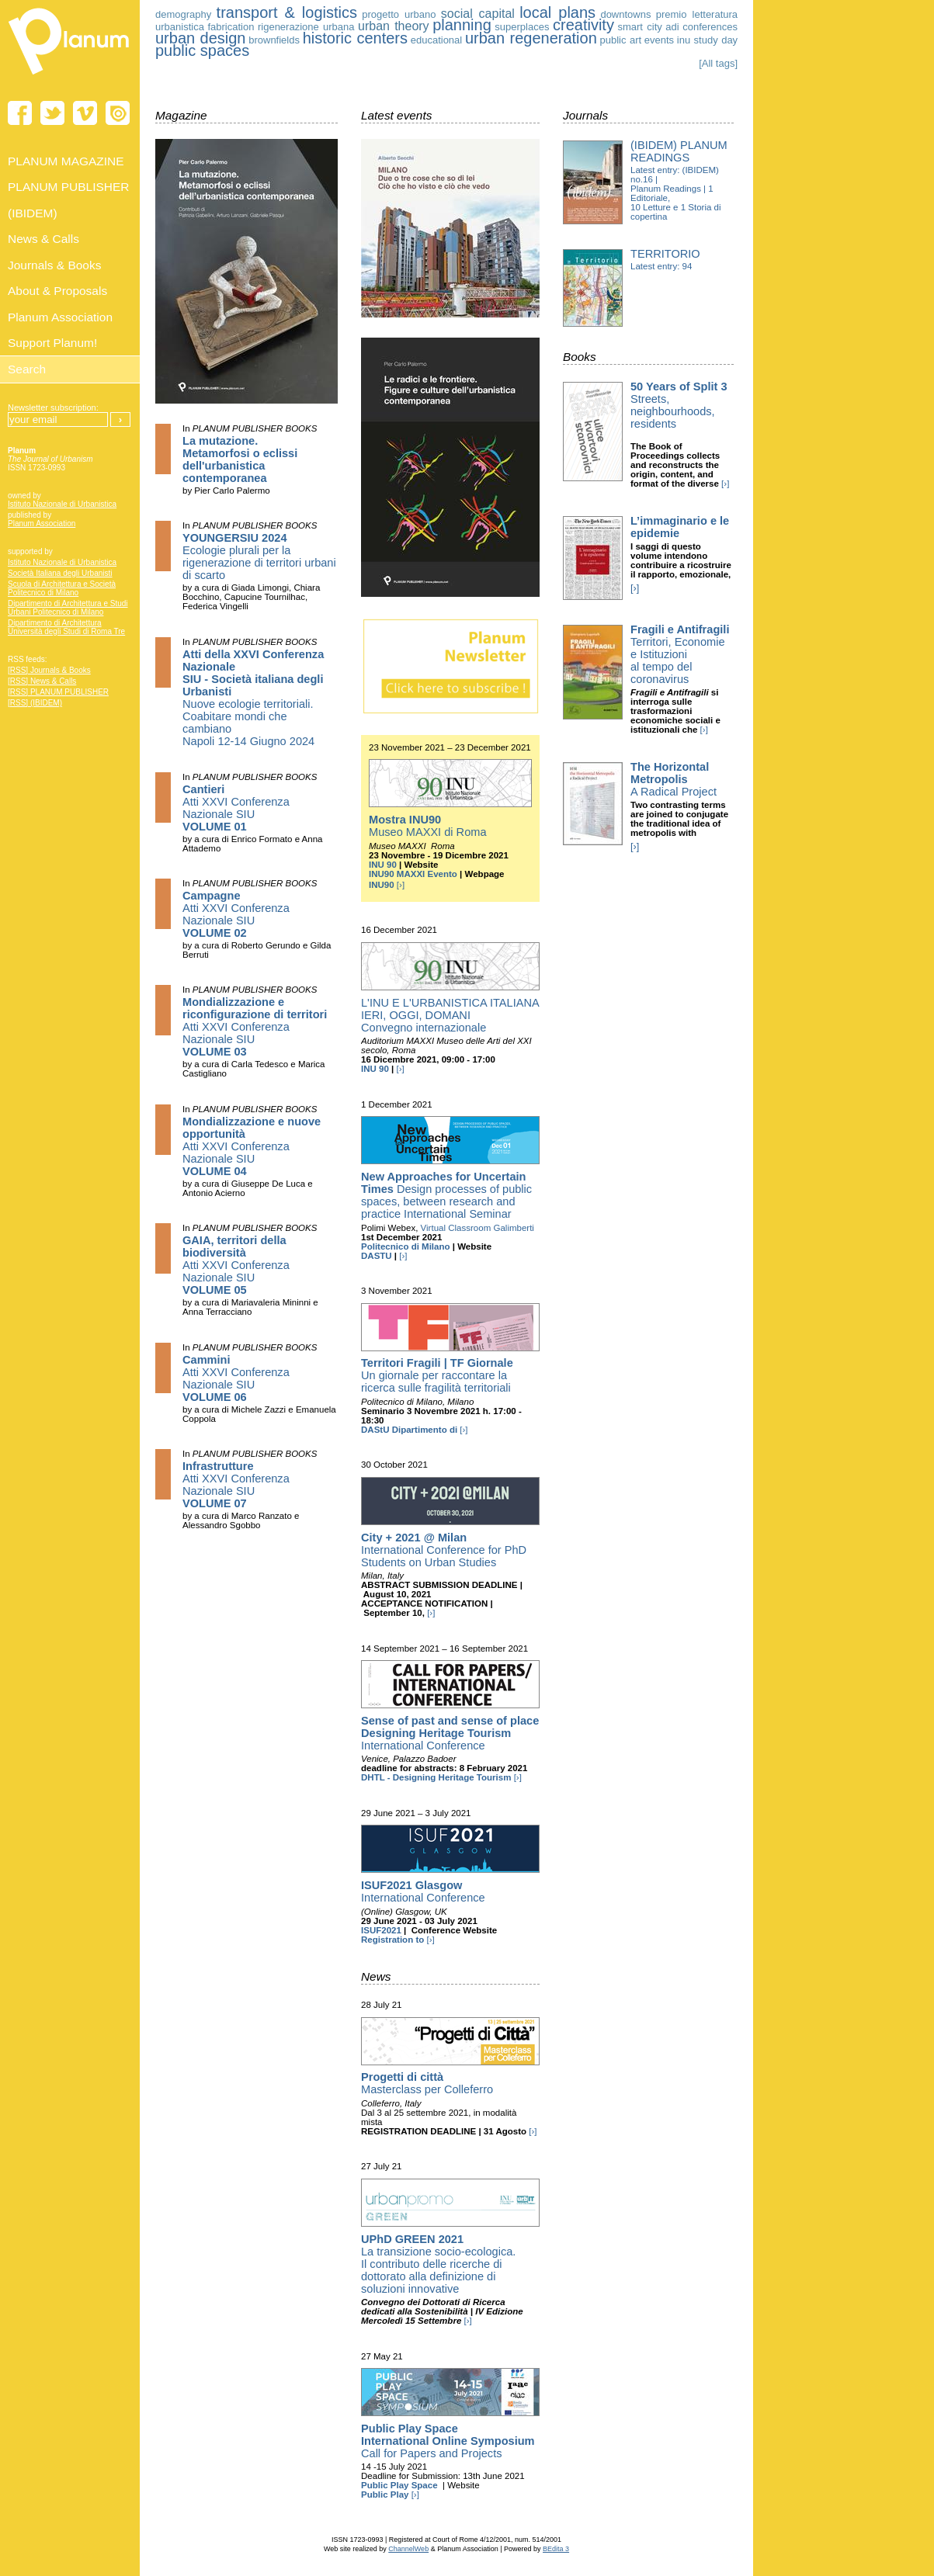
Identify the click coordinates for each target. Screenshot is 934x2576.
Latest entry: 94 (661, 266)
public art (620, 40)
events (659, 40)
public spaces (202, 50)
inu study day (707, 40)
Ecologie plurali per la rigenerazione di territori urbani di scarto (259, 556)
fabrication (230, 27)
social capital (478, 13)
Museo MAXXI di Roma (428, 825)
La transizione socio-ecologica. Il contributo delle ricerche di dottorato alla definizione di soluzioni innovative (438, 2264)
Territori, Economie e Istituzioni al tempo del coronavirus (679, 654)
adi (672, 27)
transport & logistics (287, 12)
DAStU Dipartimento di (409, 1429)
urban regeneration (531, 38)
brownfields (274, 40)
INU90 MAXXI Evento (413, 874)
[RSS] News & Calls (42, 681)
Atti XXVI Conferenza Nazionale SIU (236, 808)
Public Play (384, 2494)
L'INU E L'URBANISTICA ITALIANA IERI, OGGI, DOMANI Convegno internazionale (450, 1015)
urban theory (393, 26)
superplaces (522, 27)
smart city (639, 27)
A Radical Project (673, 779)
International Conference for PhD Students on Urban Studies (443, 1550)
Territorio (665, 254)
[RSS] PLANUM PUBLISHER (58, 692)
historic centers (355, 38)
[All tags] (718, 63)
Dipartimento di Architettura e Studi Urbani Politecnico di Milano (68, 607)
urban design (200, 38)
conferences (710, 27)
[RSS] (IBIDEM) (35, 703)
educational (437, 40)
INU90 (381, 884)
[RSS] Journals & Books (49, 670)
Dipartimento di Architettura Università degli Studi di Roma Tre (66, 627)
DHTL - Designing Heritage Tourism (436, 1777)
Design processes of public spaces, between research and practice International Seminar (446, 1195)
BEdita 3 (556, 2549)
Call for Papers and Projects (448, 2441)
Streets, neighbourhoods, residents (678, 405)
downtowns (625, 14)
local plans (557, 12)
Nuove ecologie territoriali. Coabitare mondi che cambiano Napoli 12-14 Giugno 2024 (253, 697)
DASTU (376, 1255)
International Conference (450, 1733)
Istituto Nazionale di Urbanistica (62, 504)
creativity (583, 24)
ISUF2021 (381, 1930)
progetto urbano (399, 14)
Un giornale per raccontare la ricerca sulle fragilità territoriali (437, 1375)
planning (461, 24)
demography (183, 14)
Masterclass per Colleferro (427, 2083)
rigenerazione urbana (306, 27)
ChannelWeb (408, 2549)
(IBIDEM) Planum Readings (678, 151)
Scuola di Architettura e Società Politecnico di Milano (62, 588)
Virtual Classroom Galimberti (477, 1228)
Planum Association (41, 523)
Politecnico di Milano (405, 1246)
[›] (401, 884)
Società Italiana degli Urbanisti (60, 573)
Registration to (392, 1939)
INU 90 (383, 864)
